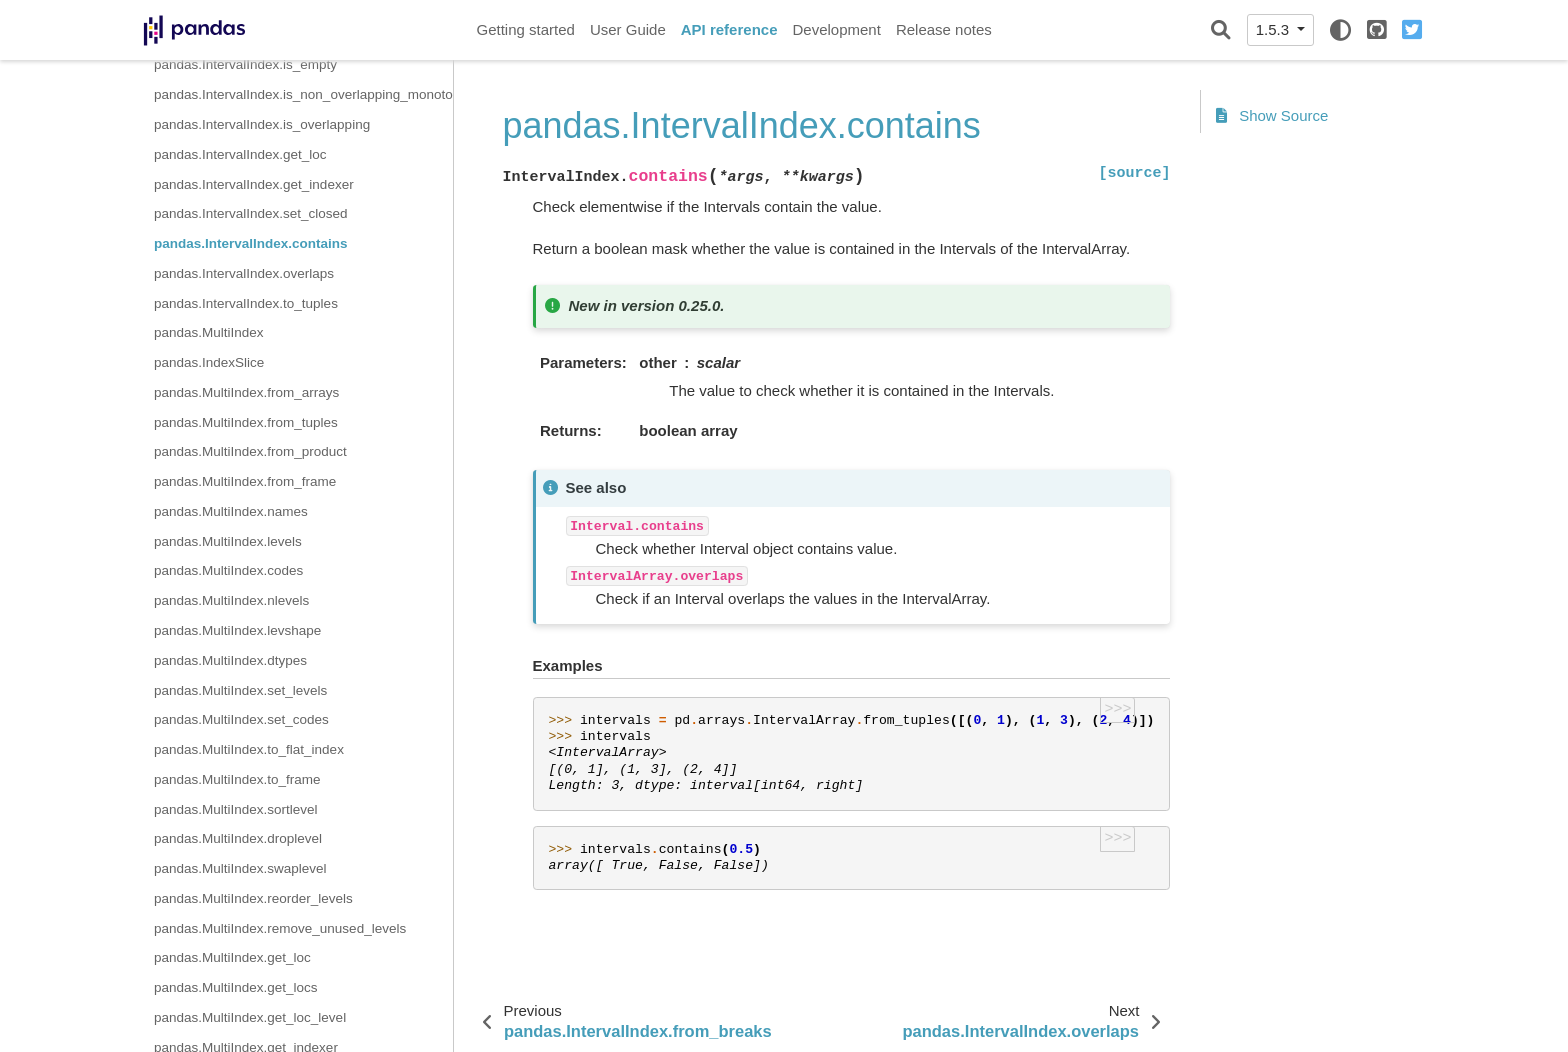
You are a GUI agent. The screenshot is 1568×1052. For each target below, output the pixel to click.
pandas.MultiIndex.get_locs (236, 987)
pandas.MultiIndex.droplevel (238, 838)
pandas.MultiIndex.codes (228, 570)
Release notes (944, 29)
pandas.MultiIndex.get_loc (232, 957)
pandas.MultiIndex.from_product (250, 451)
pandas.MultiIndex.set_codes (241, 719)
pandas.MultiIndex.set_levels (240, 690)
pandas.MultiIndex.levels (228, 541)
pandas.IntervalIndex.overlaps (244, 273)
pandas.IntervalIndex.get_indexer (254, 184)
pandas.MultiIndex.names (231, 511)
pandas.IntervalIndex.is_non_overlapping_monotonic (303, 94)
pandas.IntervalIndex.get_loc (240, 154)
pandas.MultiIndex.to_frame (237, 779)
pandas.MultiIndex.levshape (237, 630)
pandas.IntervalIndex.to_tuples (246, 303)
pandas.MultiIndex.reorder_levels (253, 898)
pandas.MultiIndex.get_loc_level (250, 1017)
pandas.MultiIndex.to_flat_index (249, 749)
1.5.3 (1275, 29)
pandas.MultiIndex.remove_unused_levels (280, 928)
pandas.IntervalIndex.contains (251, 243)
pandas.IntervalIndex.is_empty (245, 64)
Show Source (1272, 115)
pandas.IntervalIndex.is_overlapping (262, 124)
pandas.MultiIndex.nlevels (231, 600)
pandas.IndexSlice (209, 362)
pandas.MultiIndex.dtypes (230, 660)
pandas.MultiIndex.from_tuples (246, 422)
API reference (729, 29)
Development (836, 29)
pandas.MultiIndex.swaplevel (240, 868)
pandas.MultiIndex (209, 332)
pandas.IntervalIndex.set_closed (251, 213)
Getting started (526, 29)
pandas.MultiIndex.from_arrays (246, 392)
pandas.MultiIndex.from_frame (245, 481)
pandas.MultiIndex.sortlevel (236, 809)
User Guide (628, 29)
